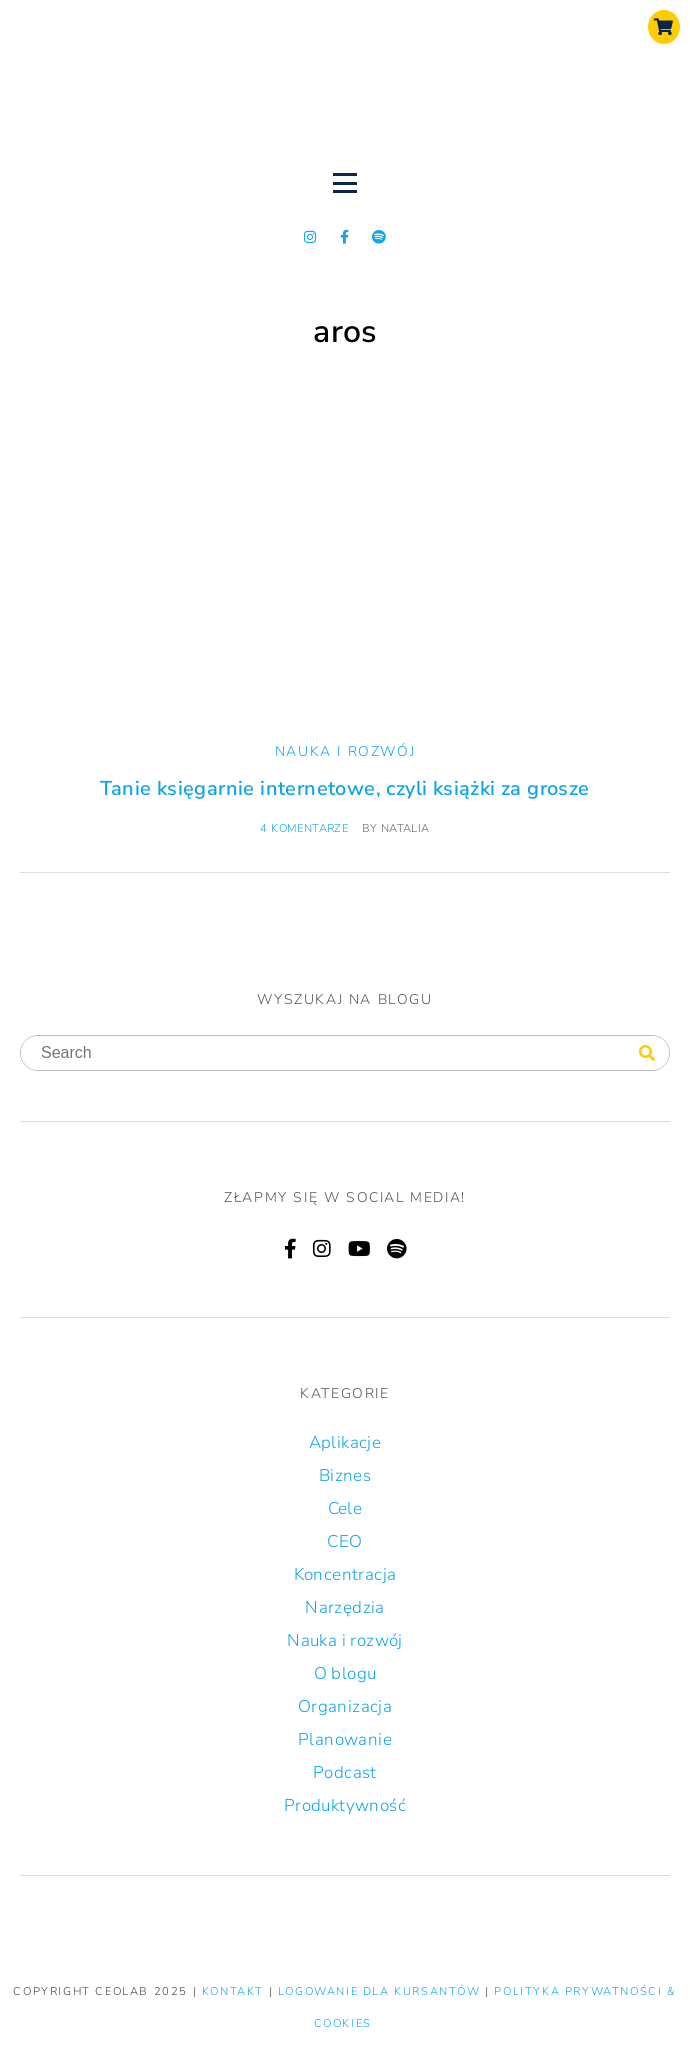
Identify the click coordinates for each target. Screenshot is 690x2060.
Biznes (345, 1475)
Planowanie (345, 1739)
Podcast (345, 1772)
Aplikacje (345, 1442)
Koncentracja (345, 1574)
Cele (345, 1508)
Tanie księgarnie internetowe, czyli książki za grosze (344, 788)
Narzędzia (345, 1607)
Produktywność (345, 1805)
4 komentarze (304, 828)
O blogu (345, 1673)
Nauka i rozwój (345, 751)
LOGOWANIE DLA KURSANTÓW (381, 1991)
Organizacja (345, 1706)
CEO (344, 1541)
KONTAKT (235, 1991)
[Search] (647, 1054)
